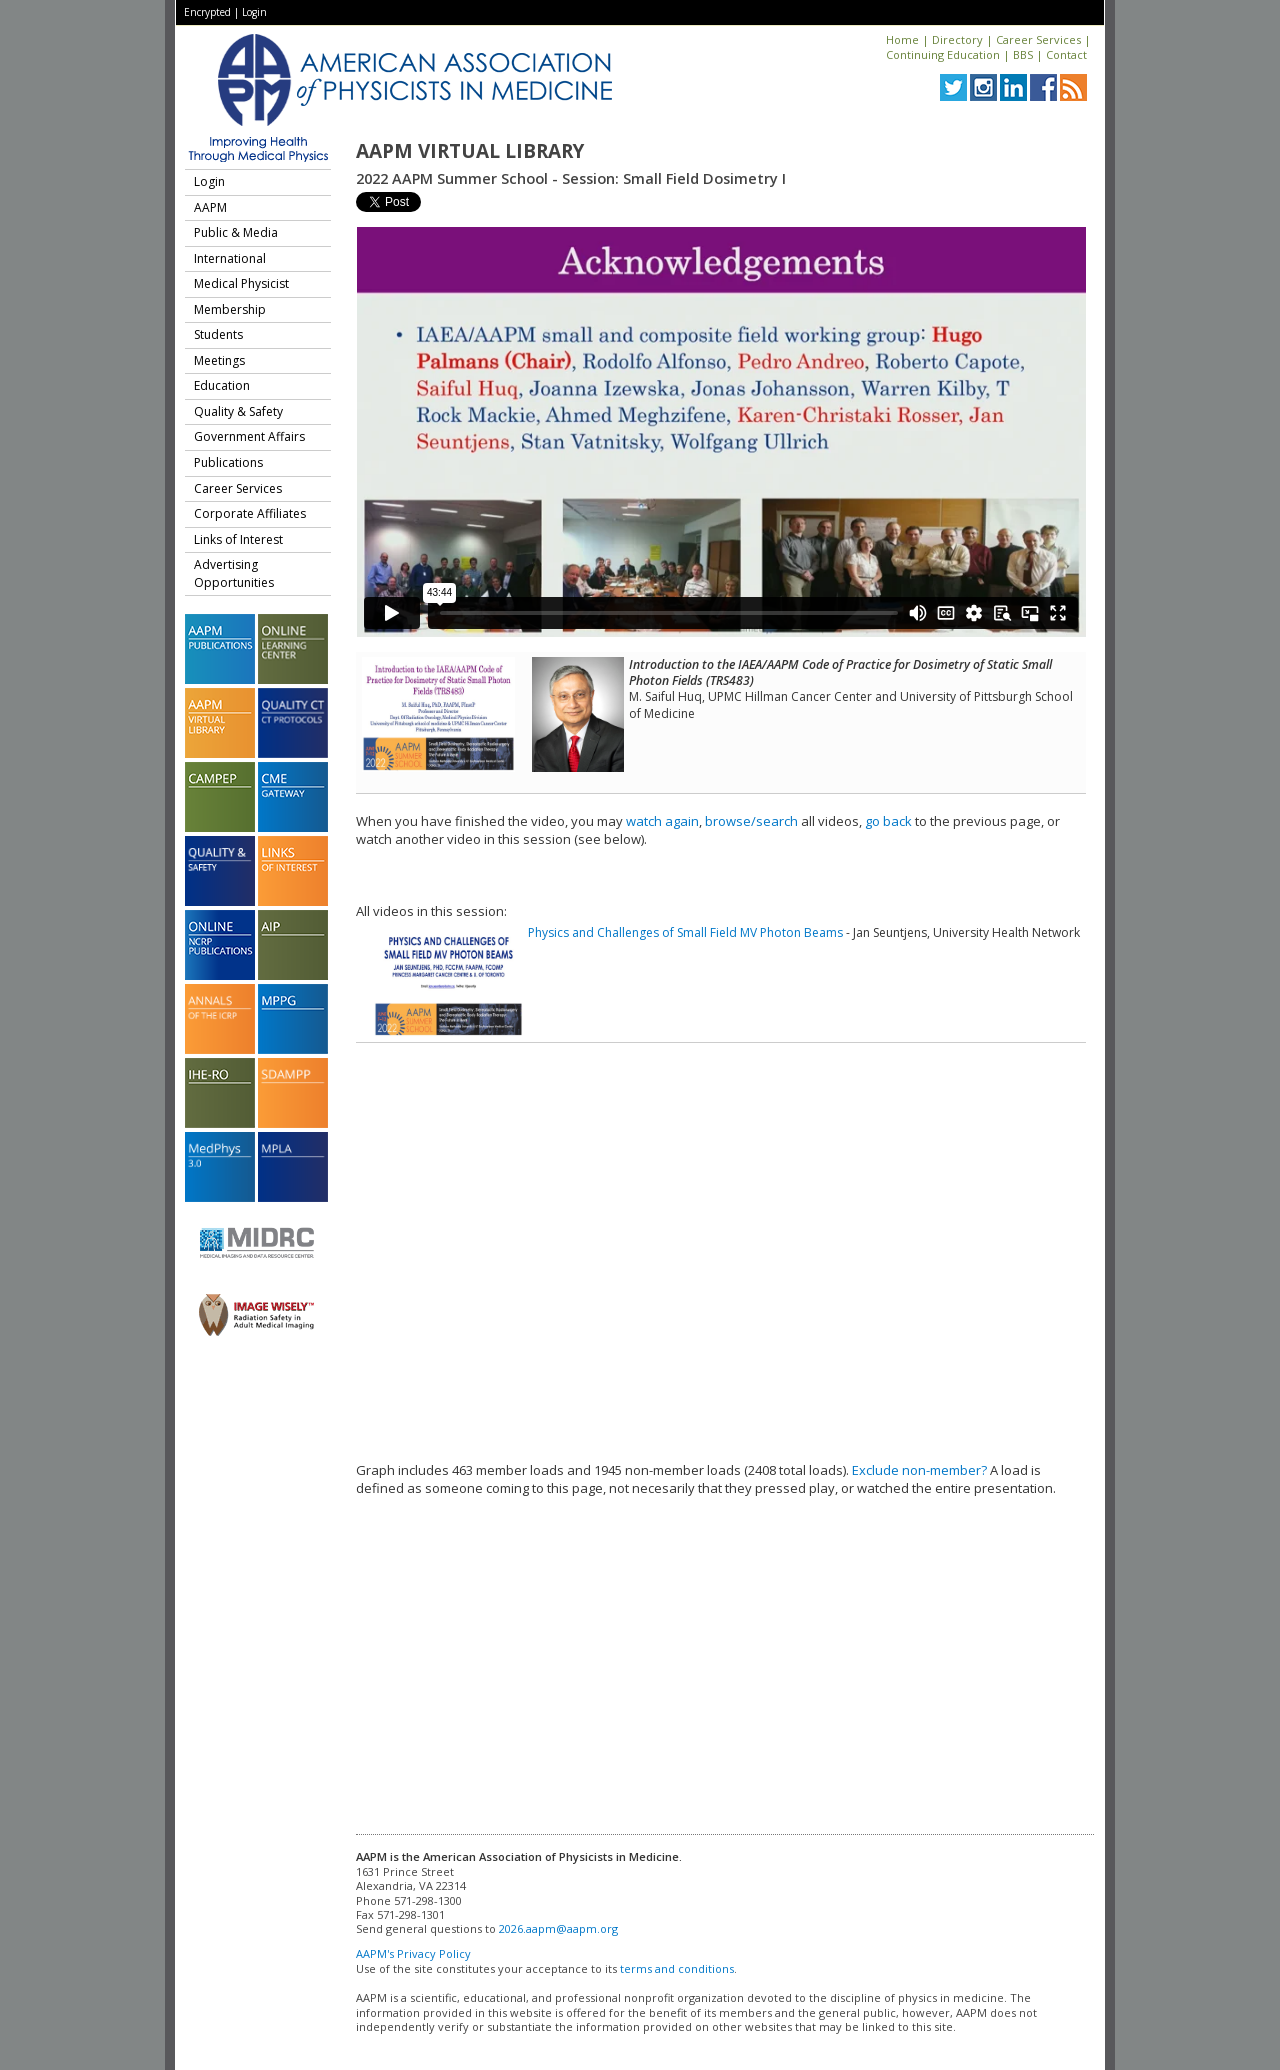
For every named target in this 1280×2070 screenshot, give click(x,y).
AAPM (210, 207)
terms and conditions (677, 1968)
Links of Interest (238, 539)
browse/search (751, 821)
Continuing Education (943, 54)
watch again (662, 821)
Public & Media (236, 232)
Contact (1066, 54)
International (230, 258)
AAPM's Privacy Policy (413, 1953)
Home (902, 39)
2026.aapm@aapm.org (558, 1928)
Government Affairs (249, 436)
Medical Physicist (241, 283)
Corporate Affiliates (250, 513)
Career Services (1038, 39)
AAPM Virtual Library (470, 151)
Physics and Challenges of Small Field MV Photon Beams (685, 932)
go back (888, 821)
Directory (957, 39)
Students (218, 334)
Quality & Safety (238, 411)
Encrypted (207, 12)
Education (222, 385)
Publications (228, 462)
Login (254, 12)
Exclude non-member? (919, 1470)
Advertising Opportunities (234, 573)
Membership (230, 309)
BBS (1023, 54)
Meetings (219, 360)
